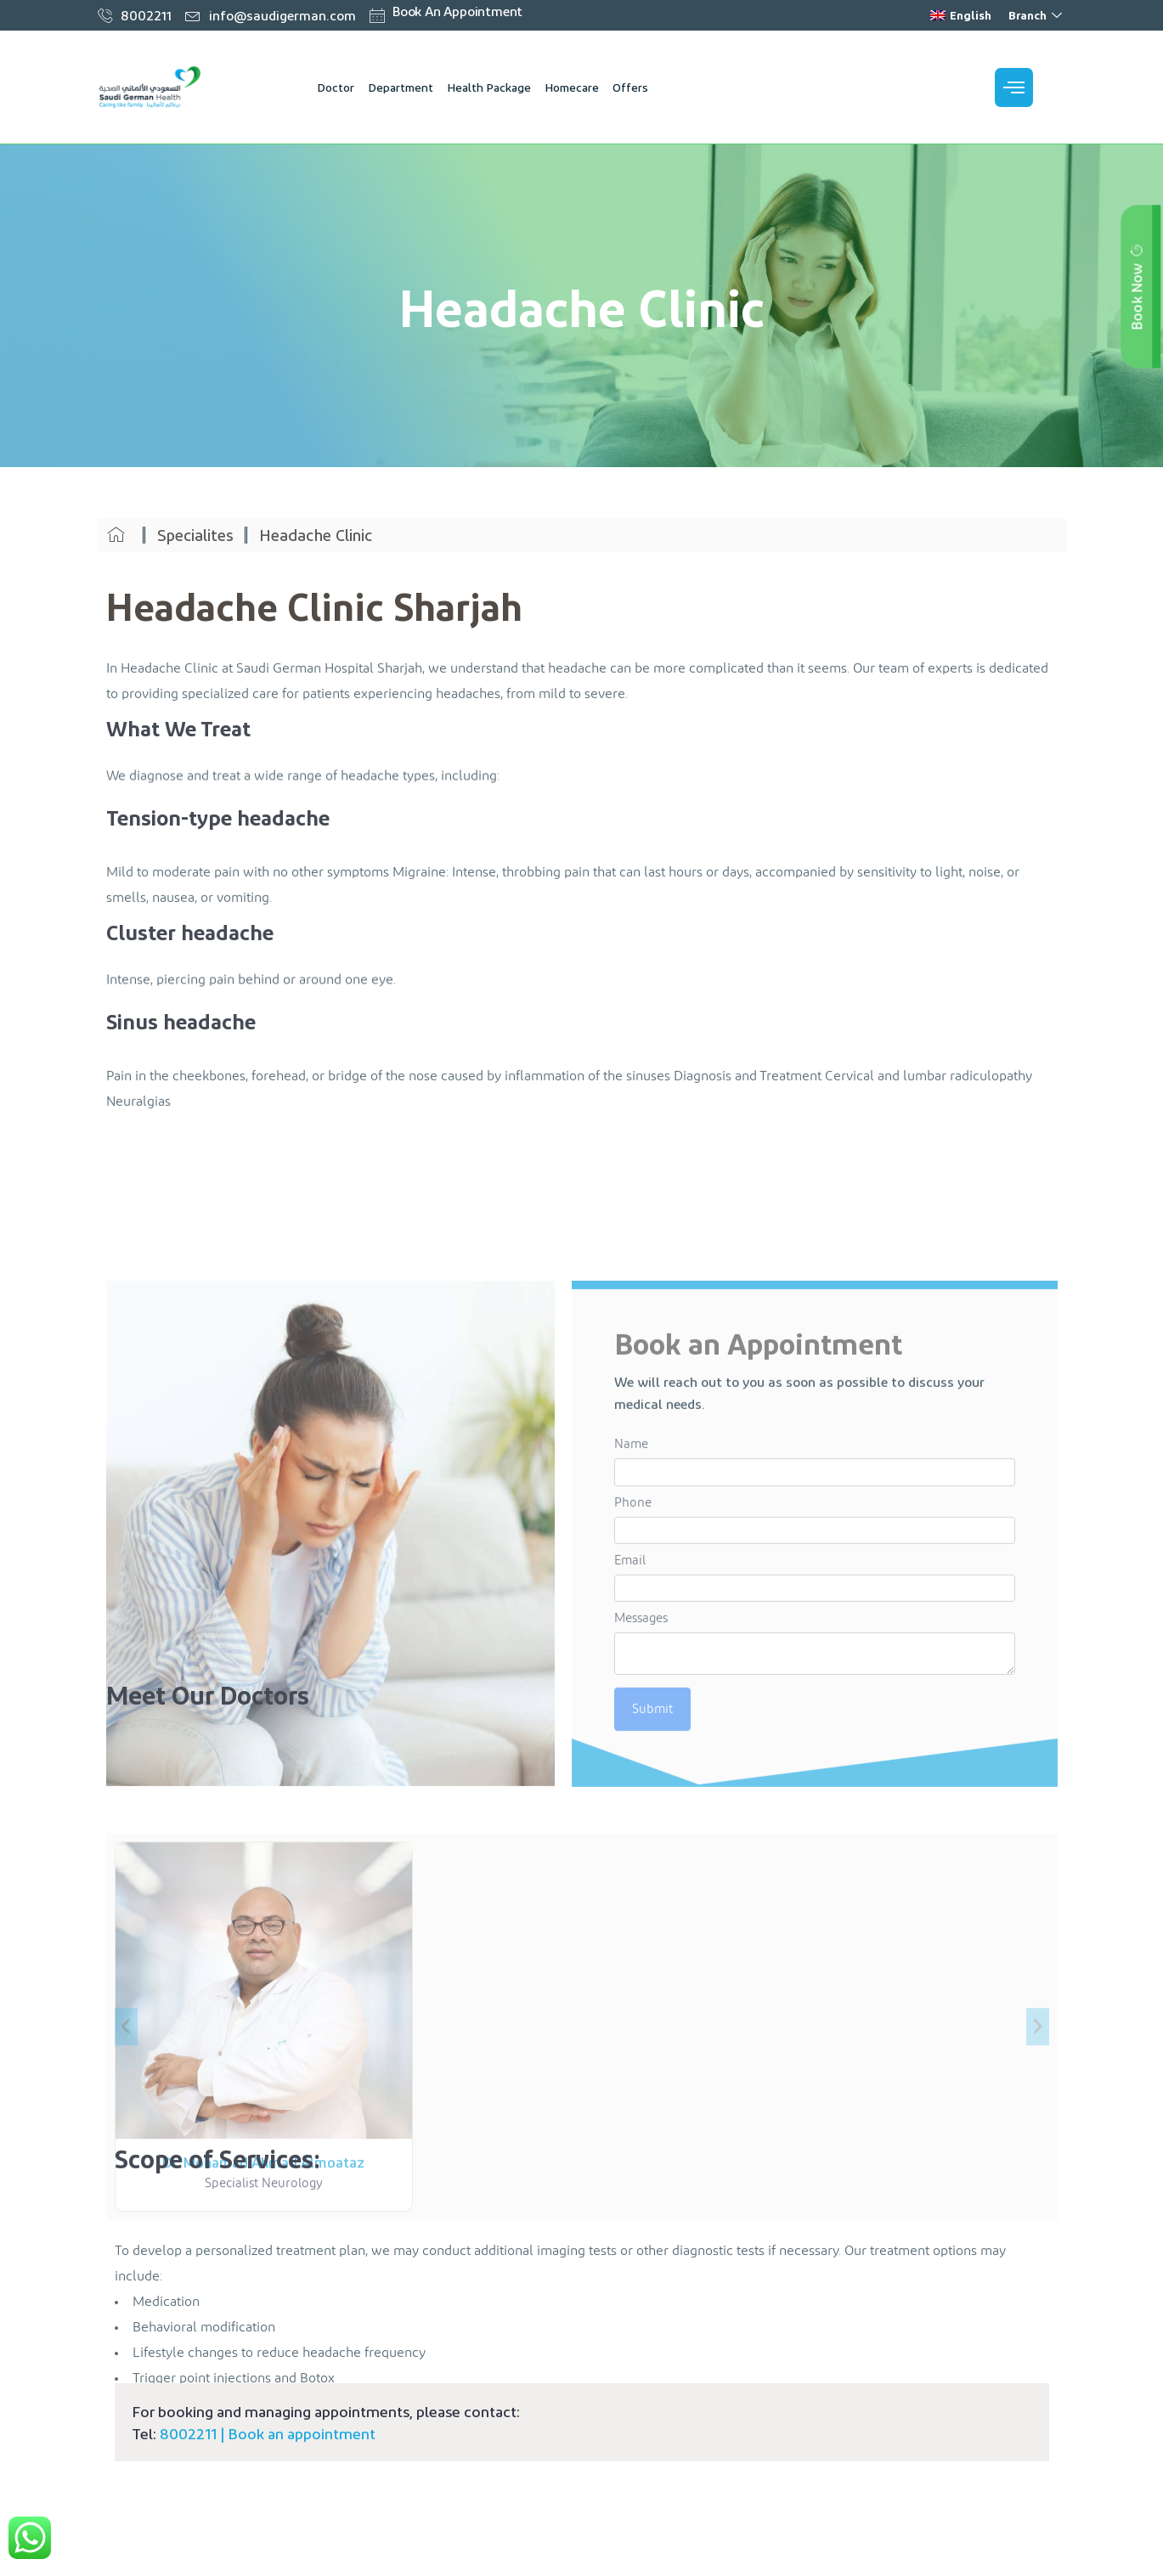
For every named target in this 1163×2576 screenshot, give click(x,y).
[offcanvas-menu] (1014, 87)
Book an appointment (301, 2433)
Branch (1037, 15)
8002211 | (194, 2433)
